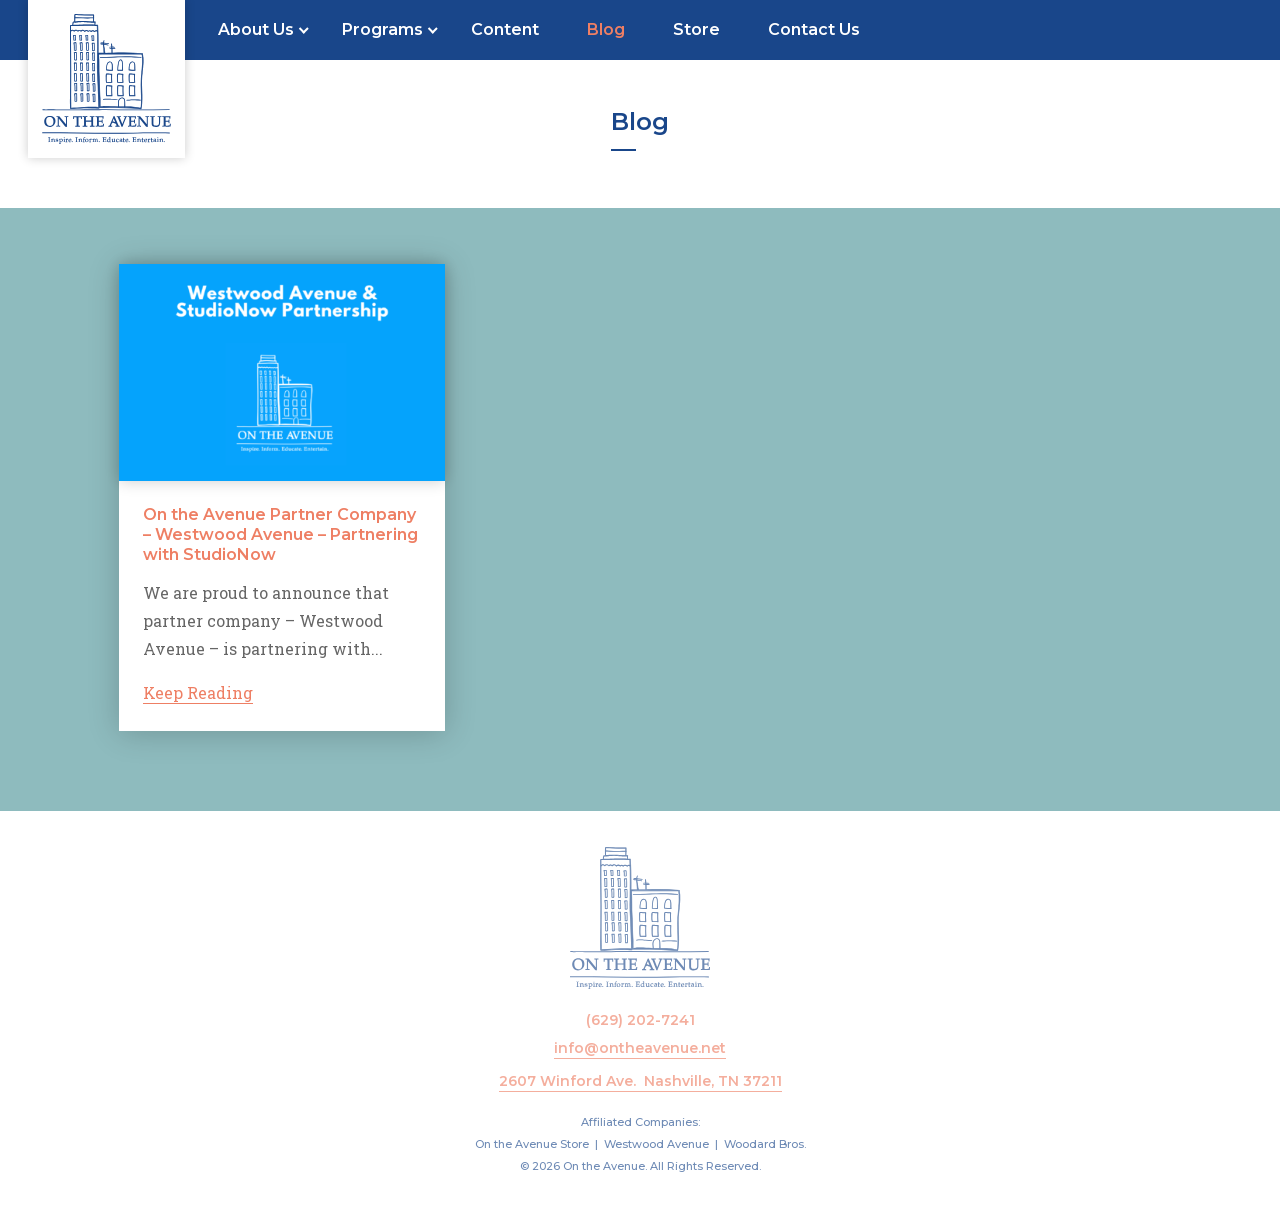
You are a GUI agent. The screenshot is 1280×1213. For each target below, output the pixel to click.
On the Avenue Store (532, 1144)
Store (696, 29)
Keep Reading (198, 693)
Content (505, 29)
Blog (606, 29)
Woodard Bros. (765, 1144)
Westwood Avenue (656, 1144)
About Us (256, 29)
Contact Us (814, 29)
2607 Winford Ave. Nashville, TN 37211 (640, 1081)
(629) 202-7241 (640, 1020)
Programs (382, 29)
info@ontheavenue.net (640, 1048)
